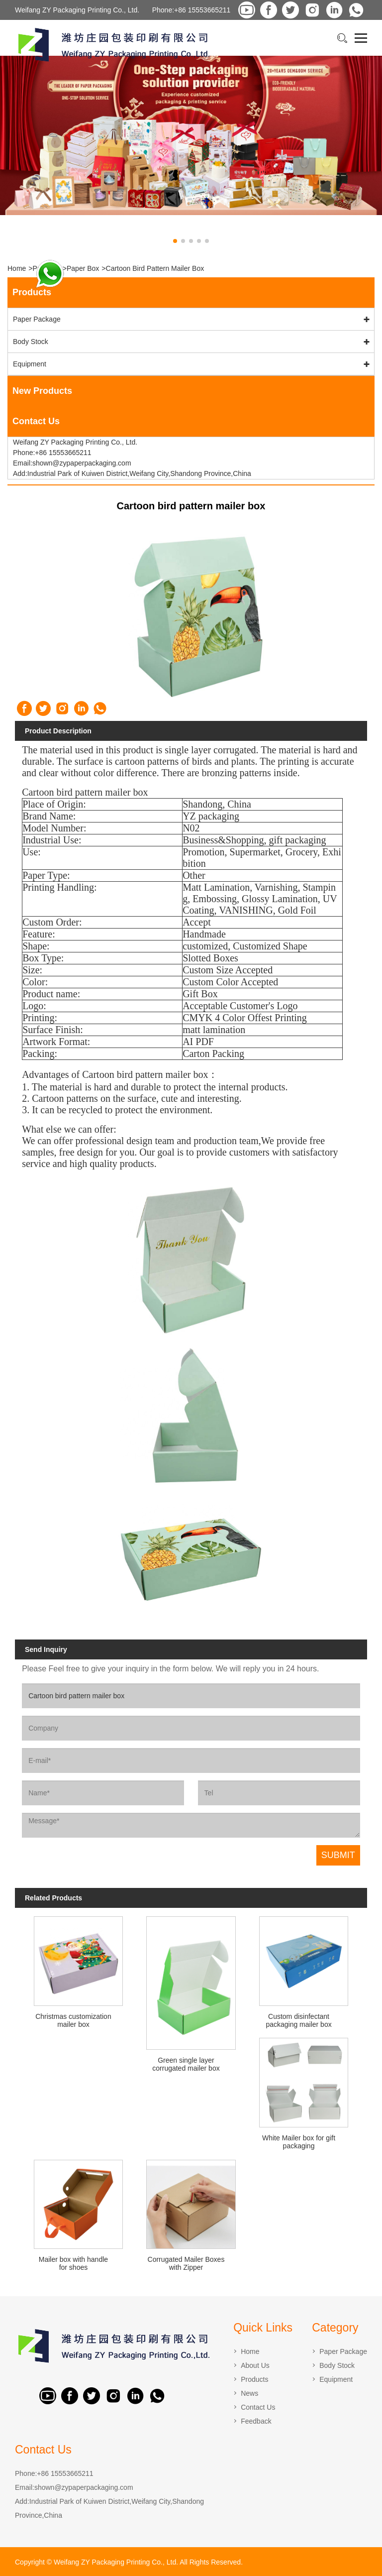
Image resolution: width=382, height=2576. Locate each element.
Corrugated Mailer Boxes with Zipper (186, 2263)
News (249, 2393)
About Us (255, 2365)
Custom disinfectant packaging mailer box (298, 2020)
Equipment (29, 364)
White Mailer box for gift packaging (298, 2142)
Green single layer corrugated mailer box (185, 2064)
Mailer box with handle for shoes (73, 2263)
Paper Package (37, 319)
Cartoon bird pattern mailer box (155, 268)
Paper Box (83, 268)
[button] (175, 241)
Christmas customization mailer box (73, 2020)
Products (254, 2379)
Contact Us (258, 2407)
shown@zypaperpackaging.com (83, 2487)
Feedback (256, 2421)
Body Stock (30, 342)
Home (16, 268)
